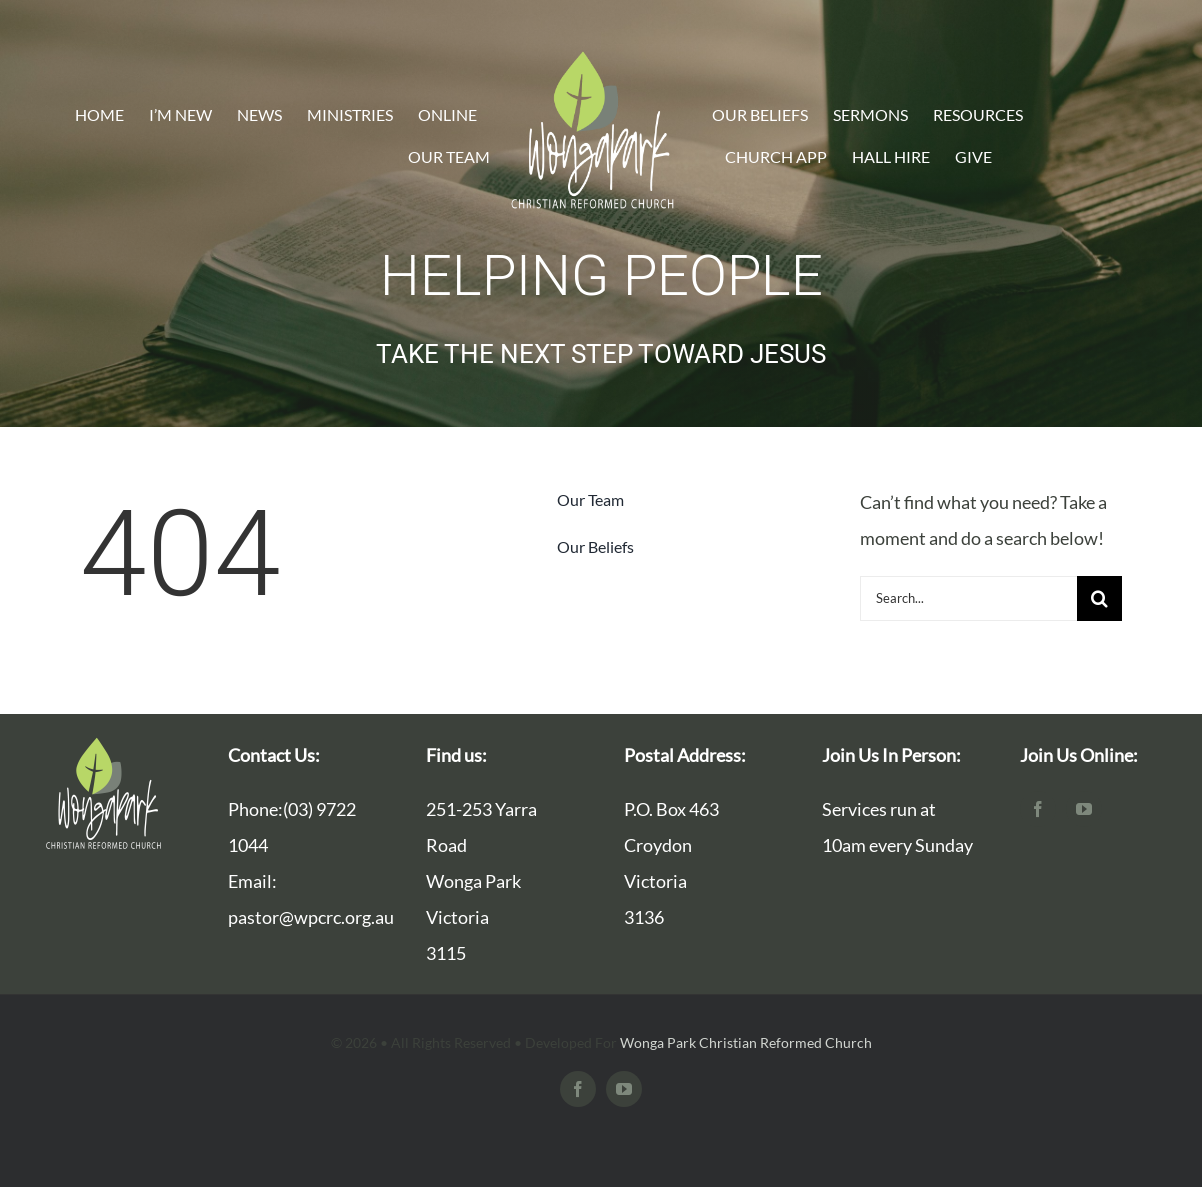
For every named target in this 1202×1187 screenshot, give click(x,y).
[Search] (1099, 598)
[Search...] (968, 598)
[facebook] (1038, 809)
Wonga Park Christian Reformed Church (746, 1042)
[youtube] (1084, 809)
